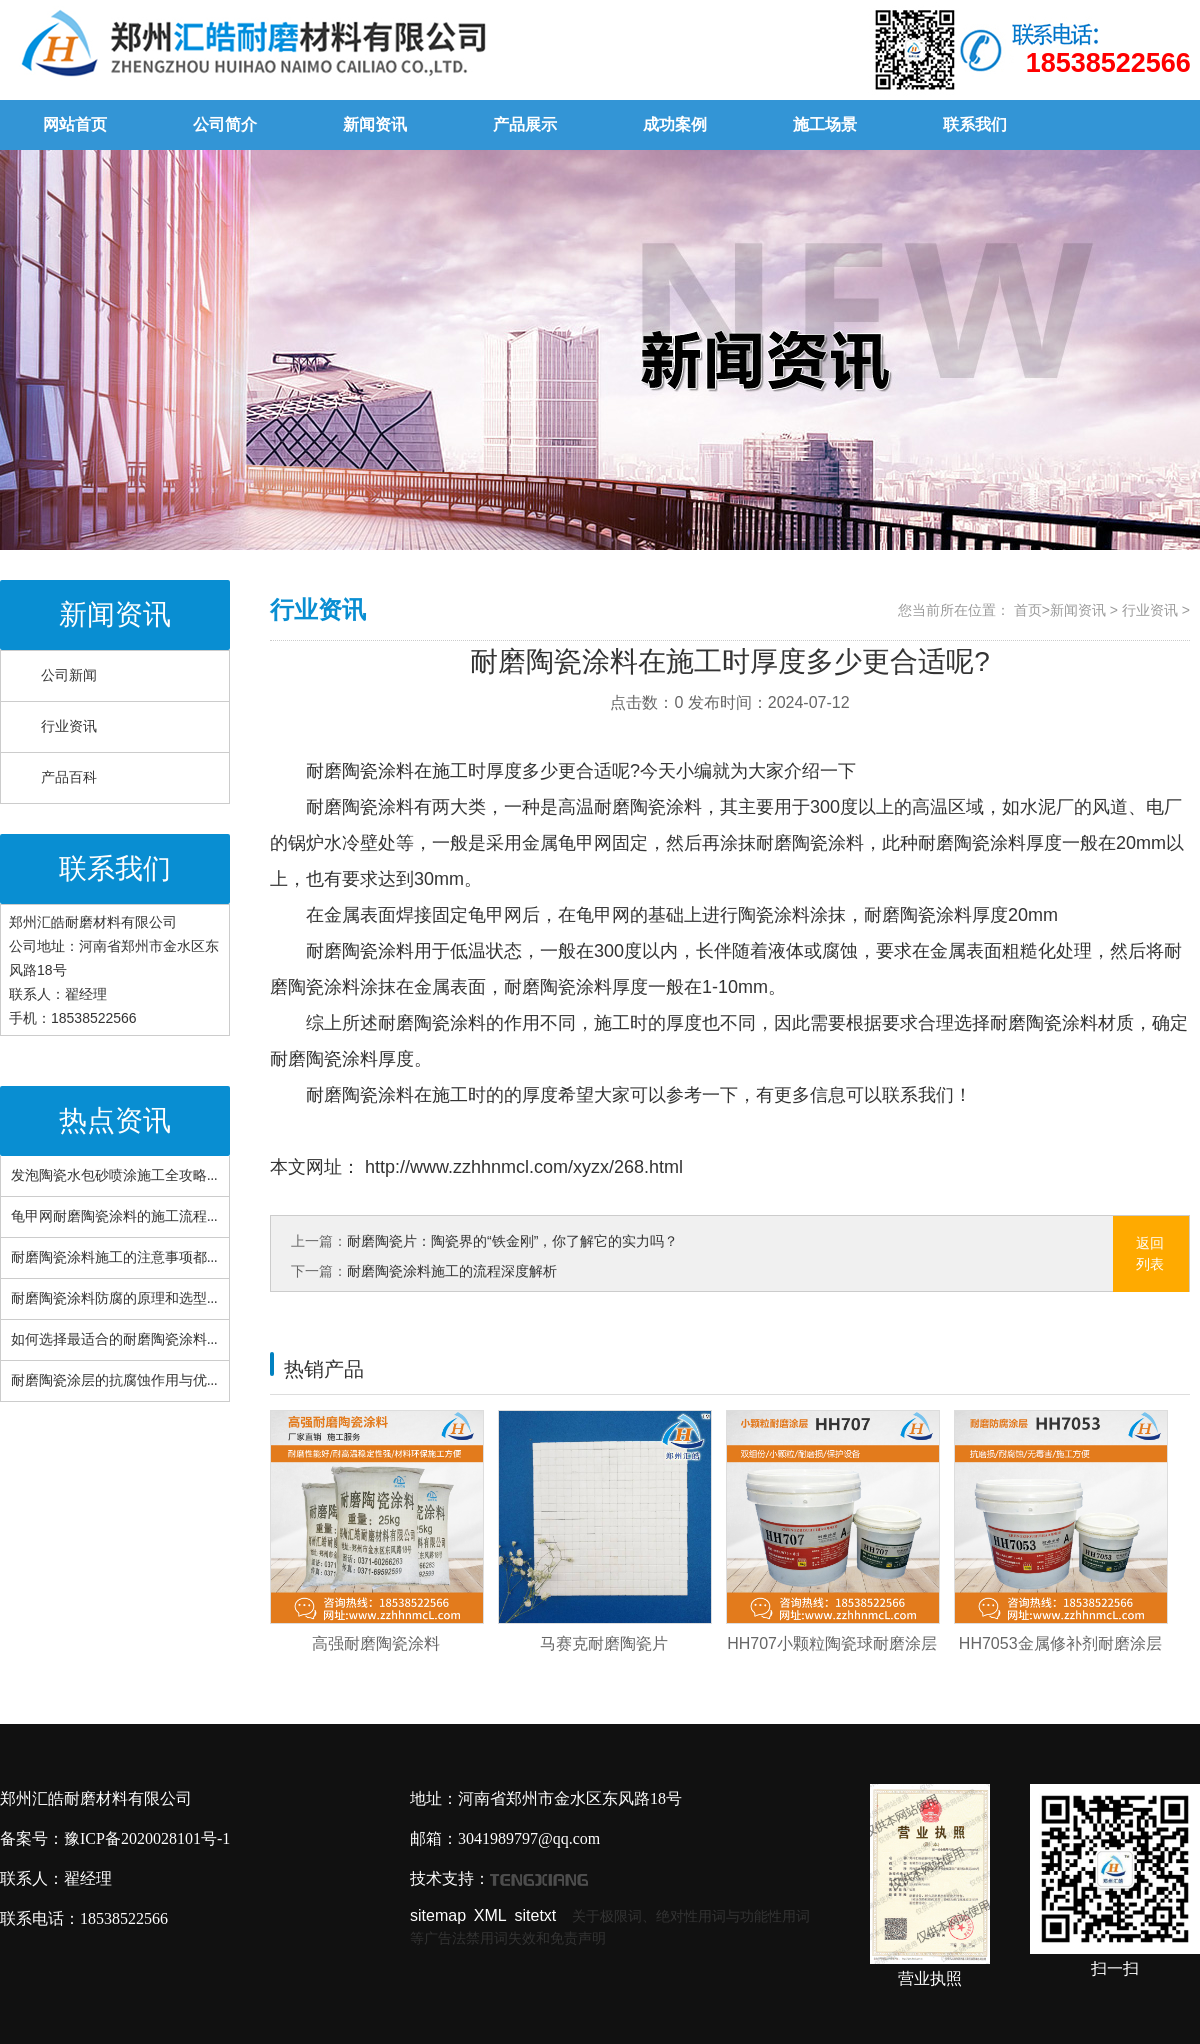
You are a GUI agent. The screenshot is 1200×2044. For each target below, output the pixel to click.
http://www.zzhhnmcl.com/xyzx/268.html (521, 1167)
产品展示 (525, 124)
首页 (1028, 610)
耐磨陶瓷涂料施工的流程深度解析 (452, 1271)
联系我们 (975, 124)
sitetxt (536, 1915)
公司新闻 (69, 675)
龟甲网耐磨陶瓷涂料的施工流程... (114, 1216)
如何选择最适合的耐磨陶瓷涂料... (114, 1339)
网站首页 (75, 124)
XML (490, 1915)
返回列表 (1150, 1253)
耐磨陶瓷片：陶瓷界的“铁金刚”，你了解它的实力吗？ (512, 1241)
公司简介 (225, 124)
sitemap (438, 1915)
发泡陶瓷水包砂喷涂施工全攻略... (114, 1175)
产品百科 (69, 777)
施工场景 (825, 124)
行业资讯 (69, 726)
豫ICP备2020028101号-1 (147, 1838)
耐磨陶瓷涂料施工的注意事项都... (114, 1257)
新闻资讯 (375, 124)
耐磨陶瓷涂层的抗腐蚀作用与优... (114, 1380)
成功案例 (675, 124)
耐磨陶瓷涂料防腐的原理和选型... (114, 1298)
